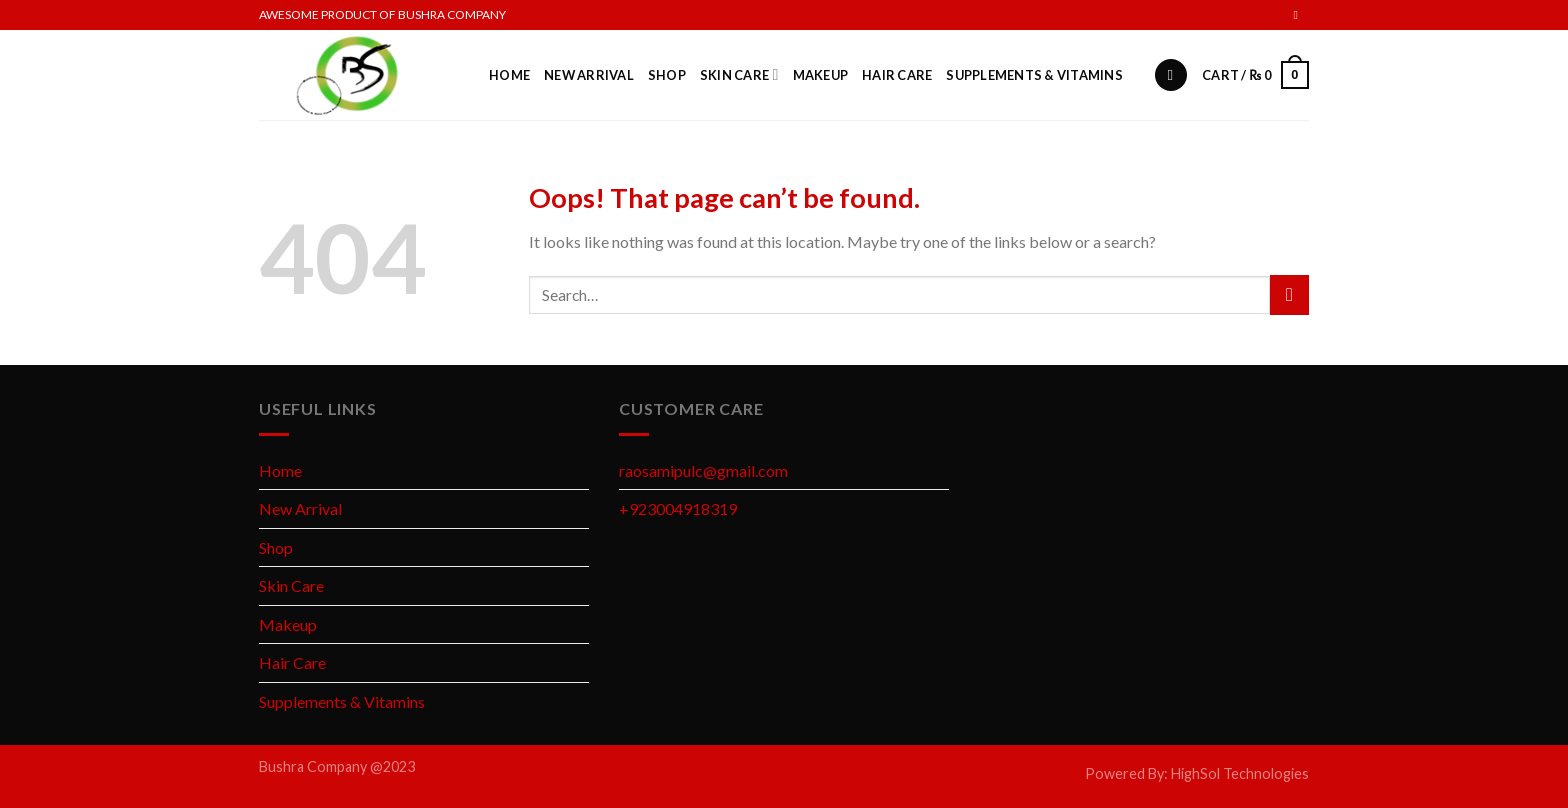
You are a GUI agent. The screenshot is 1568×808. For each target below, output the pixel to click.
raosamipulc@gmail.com (703, 470)
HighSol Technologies (1240, 773)
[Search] (1171, 75)
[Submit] (1289, 294)
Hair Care (897, 75)
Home (509, 75)
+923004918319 (678, 508)
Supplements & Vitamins (1034, 75)
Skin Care (739, 74)
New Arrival (589, 75)
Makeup (821, 75)
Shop (667, 75)
